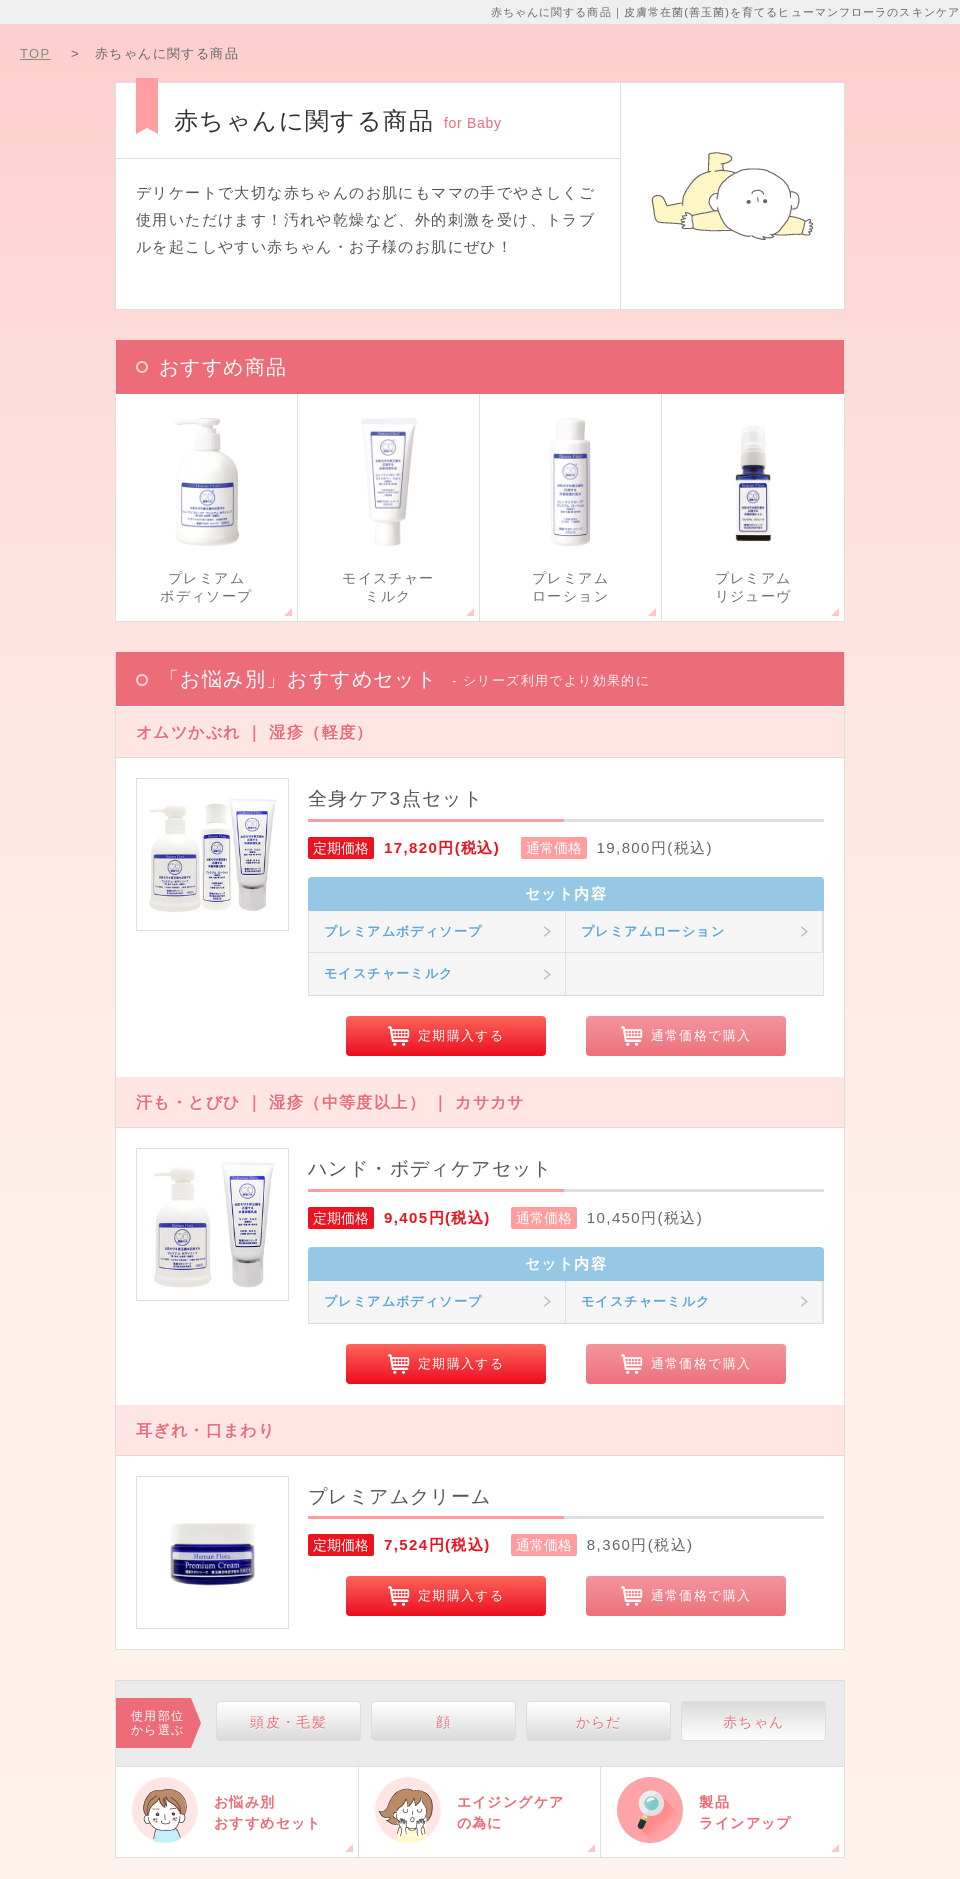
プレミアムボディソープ (403, 931)
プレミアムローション (653, 931)
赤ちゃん (754, 1722)
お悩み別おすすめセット (268, 1812)
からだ (599, 1722)
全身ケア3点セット (395, 798)
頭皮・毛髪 (288, 1722)
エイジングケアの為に (511, 1812)
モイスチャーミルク (389, 973)
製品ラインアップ (745, 1812)
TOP (35, 53)
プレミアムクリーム (400, 1496)
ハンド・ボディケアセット (430, 1168)
